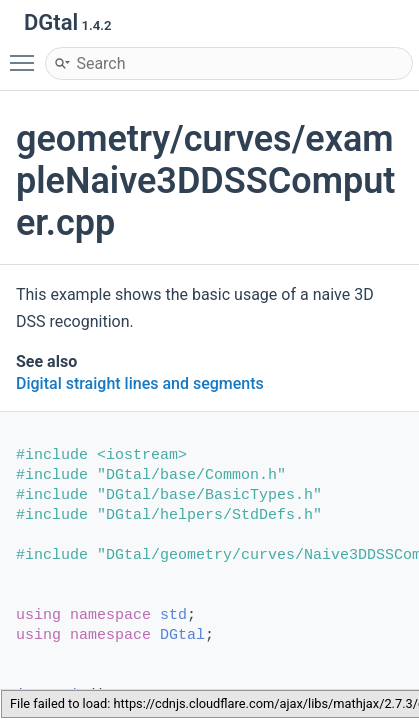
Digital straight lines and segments (140, 383)
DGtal (182, 635)
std (173, 615)
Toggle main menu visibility (27, 54)
